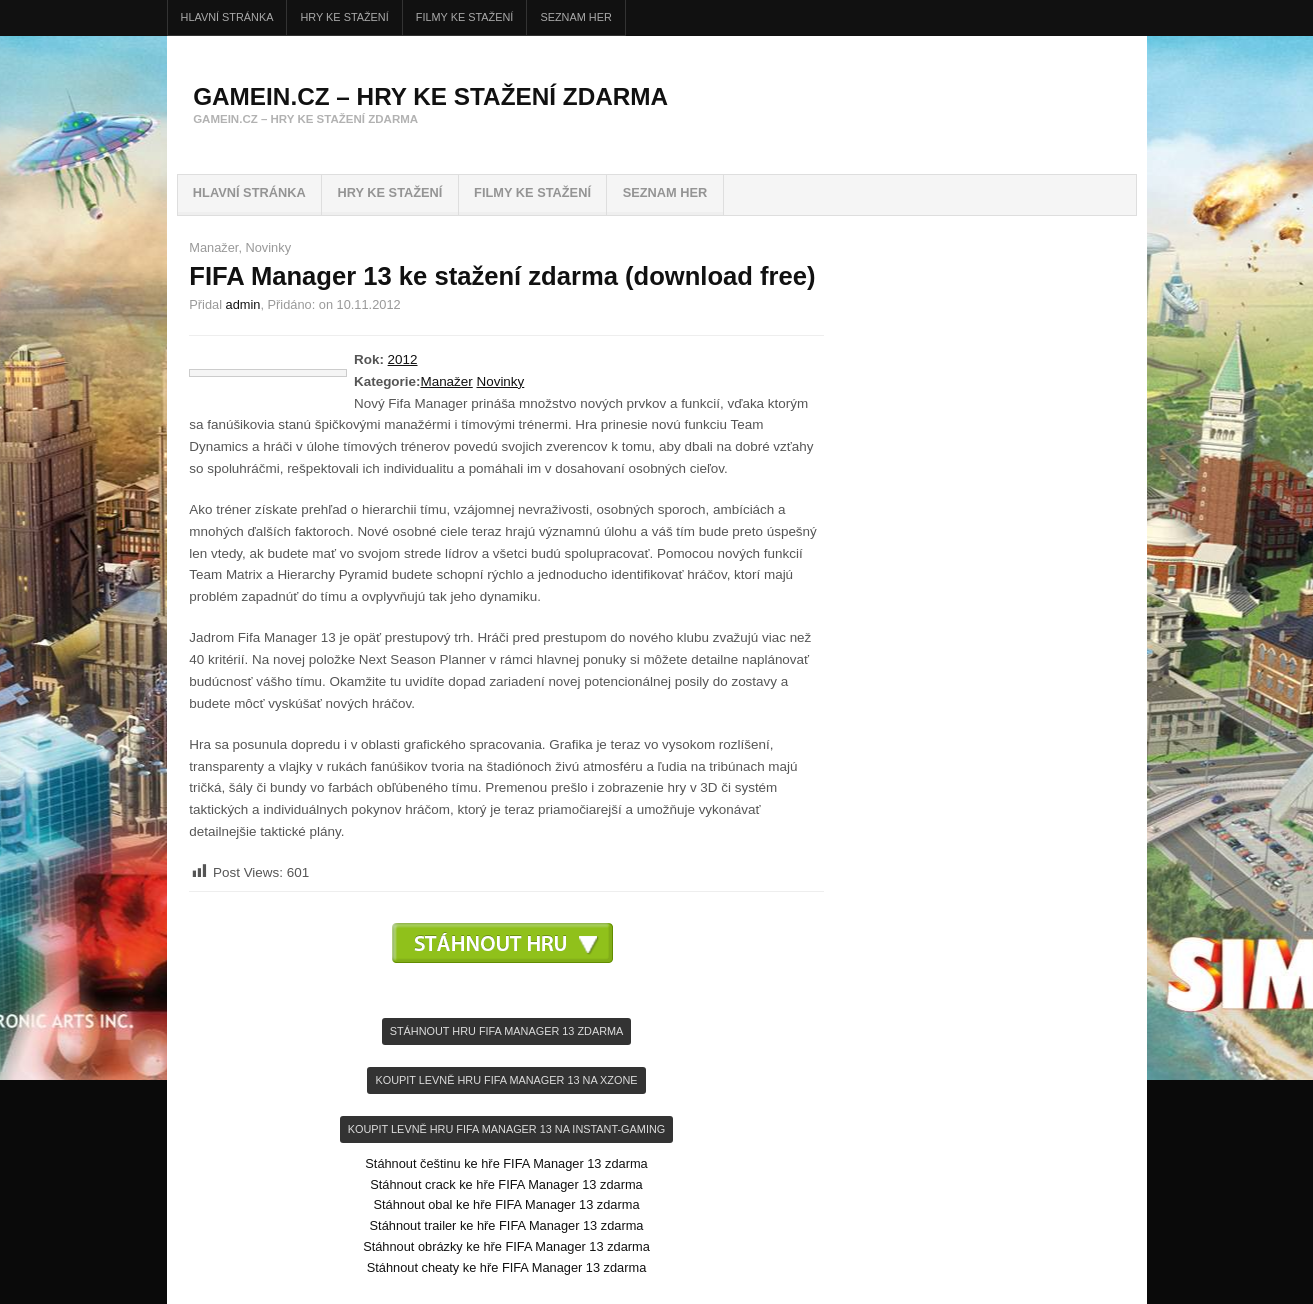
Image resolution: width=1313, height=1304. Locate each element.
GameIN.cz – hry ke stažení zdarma (430, 96)
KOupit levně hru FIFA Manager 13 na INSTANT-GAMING (506, 1129)
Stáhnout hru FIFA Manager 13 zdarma (507, 1031)
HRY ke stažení (345, 17)
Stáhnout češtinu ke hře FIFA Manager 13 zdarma (506, 1163)
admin (243, 304)
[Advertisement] (507, 992)
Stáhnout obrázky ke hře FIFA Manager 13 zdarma (506, 1246)
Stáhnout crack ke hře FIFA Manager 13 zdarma (506, 1184)
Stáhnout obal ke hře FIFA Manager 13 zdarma (506, 1204)
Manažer (213, 247)
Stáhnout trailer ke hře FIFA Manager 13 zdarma (507, 1225)
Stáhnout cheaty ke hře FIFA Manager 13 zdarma (507, 1267)
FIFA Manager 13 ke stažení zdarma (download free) (502, 276)
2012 (403, 359)
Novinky (269, 247)
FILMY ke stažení (465, 17)
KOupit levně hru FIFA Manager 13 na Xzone (506, 1080)
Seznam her (575, 17)
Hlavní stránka (227, 17)
